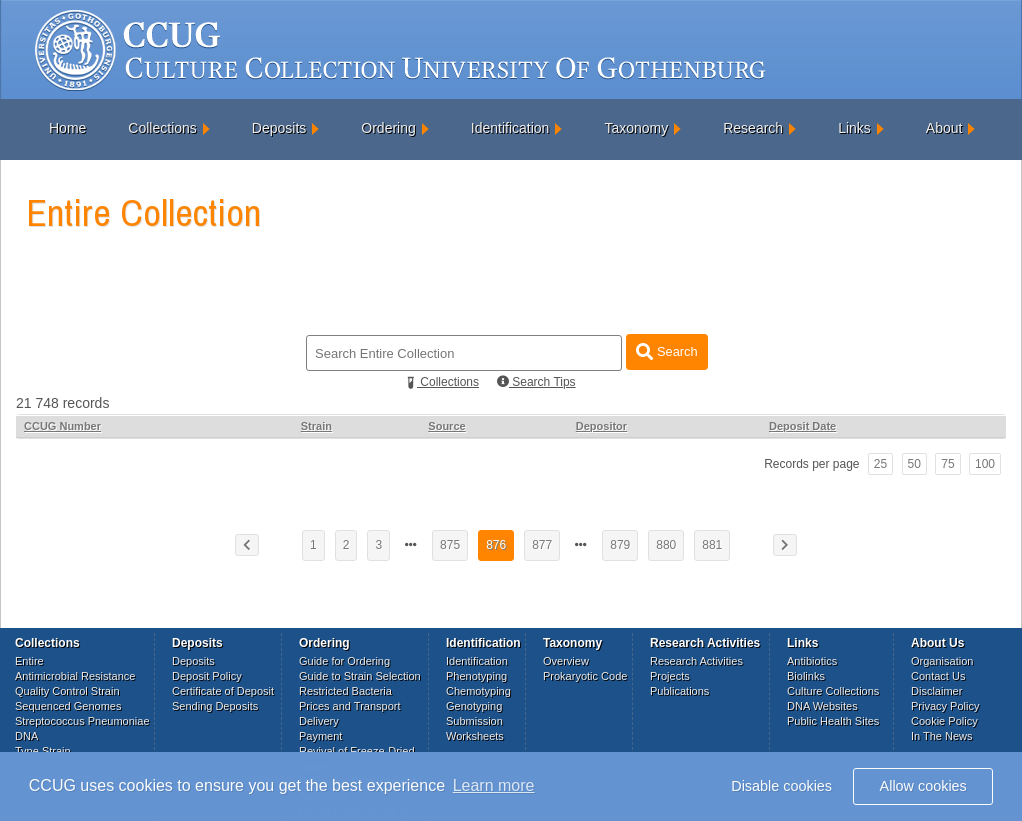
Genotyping (474, 706)
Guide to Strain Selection (360, 676)
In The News (942, 736)
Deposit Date (802, 426)
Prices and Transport (350, 706)
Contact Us (938, 676)
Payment (320, 736)
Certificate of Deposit (223, 691)
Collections (162, 128)
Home (67, 128)
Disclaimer (936, 691)
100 (985, 464)
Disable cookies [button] (781, 786)
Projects (670, 676)
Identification (510, 128)
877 (542, 545)
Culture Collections (833, 691)
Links (854, 128)
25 (880, 464)
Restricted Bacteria (345, 691)
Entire (29, 661)
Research (753, 128)
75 (947, 464)
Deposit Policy (207, 676)
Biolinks (806, 676)
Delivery (319, 721)
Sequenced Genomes (68, 706)
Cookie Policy (944, 721)
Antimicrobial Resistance (75, 676)
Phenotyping (476, 676)
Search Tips (536, 382)
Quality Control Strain (67, 691)
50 (914, 464)
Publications (679, 691)
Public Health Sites (833, 721)
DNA (26, 736)
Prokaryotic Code (585, 676)
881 (712, 545)
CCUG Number (62, 426)
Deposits (279, 128)
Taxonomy (636, 128)
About (944, 128)
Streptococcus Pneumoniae (82, 721)
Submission (474, 721)
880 (666, 545)
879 (620, 545)
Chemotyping (478, 691)
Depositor (601, 426)
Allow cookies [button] (923, 786)
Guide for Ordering (344, 661)
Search (666, 351)
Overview (566, 661)
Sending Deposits (215, 706)
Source (446, 426)
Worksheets (475, 736)
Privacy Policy (945, 706)
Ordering (388, 128)
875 (450, 545)
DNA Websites (822, 706)
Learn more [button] (494, 785)
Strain (316, 426)
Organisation (942, 661)
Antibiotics (812, 661)
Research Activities (696, 661)
